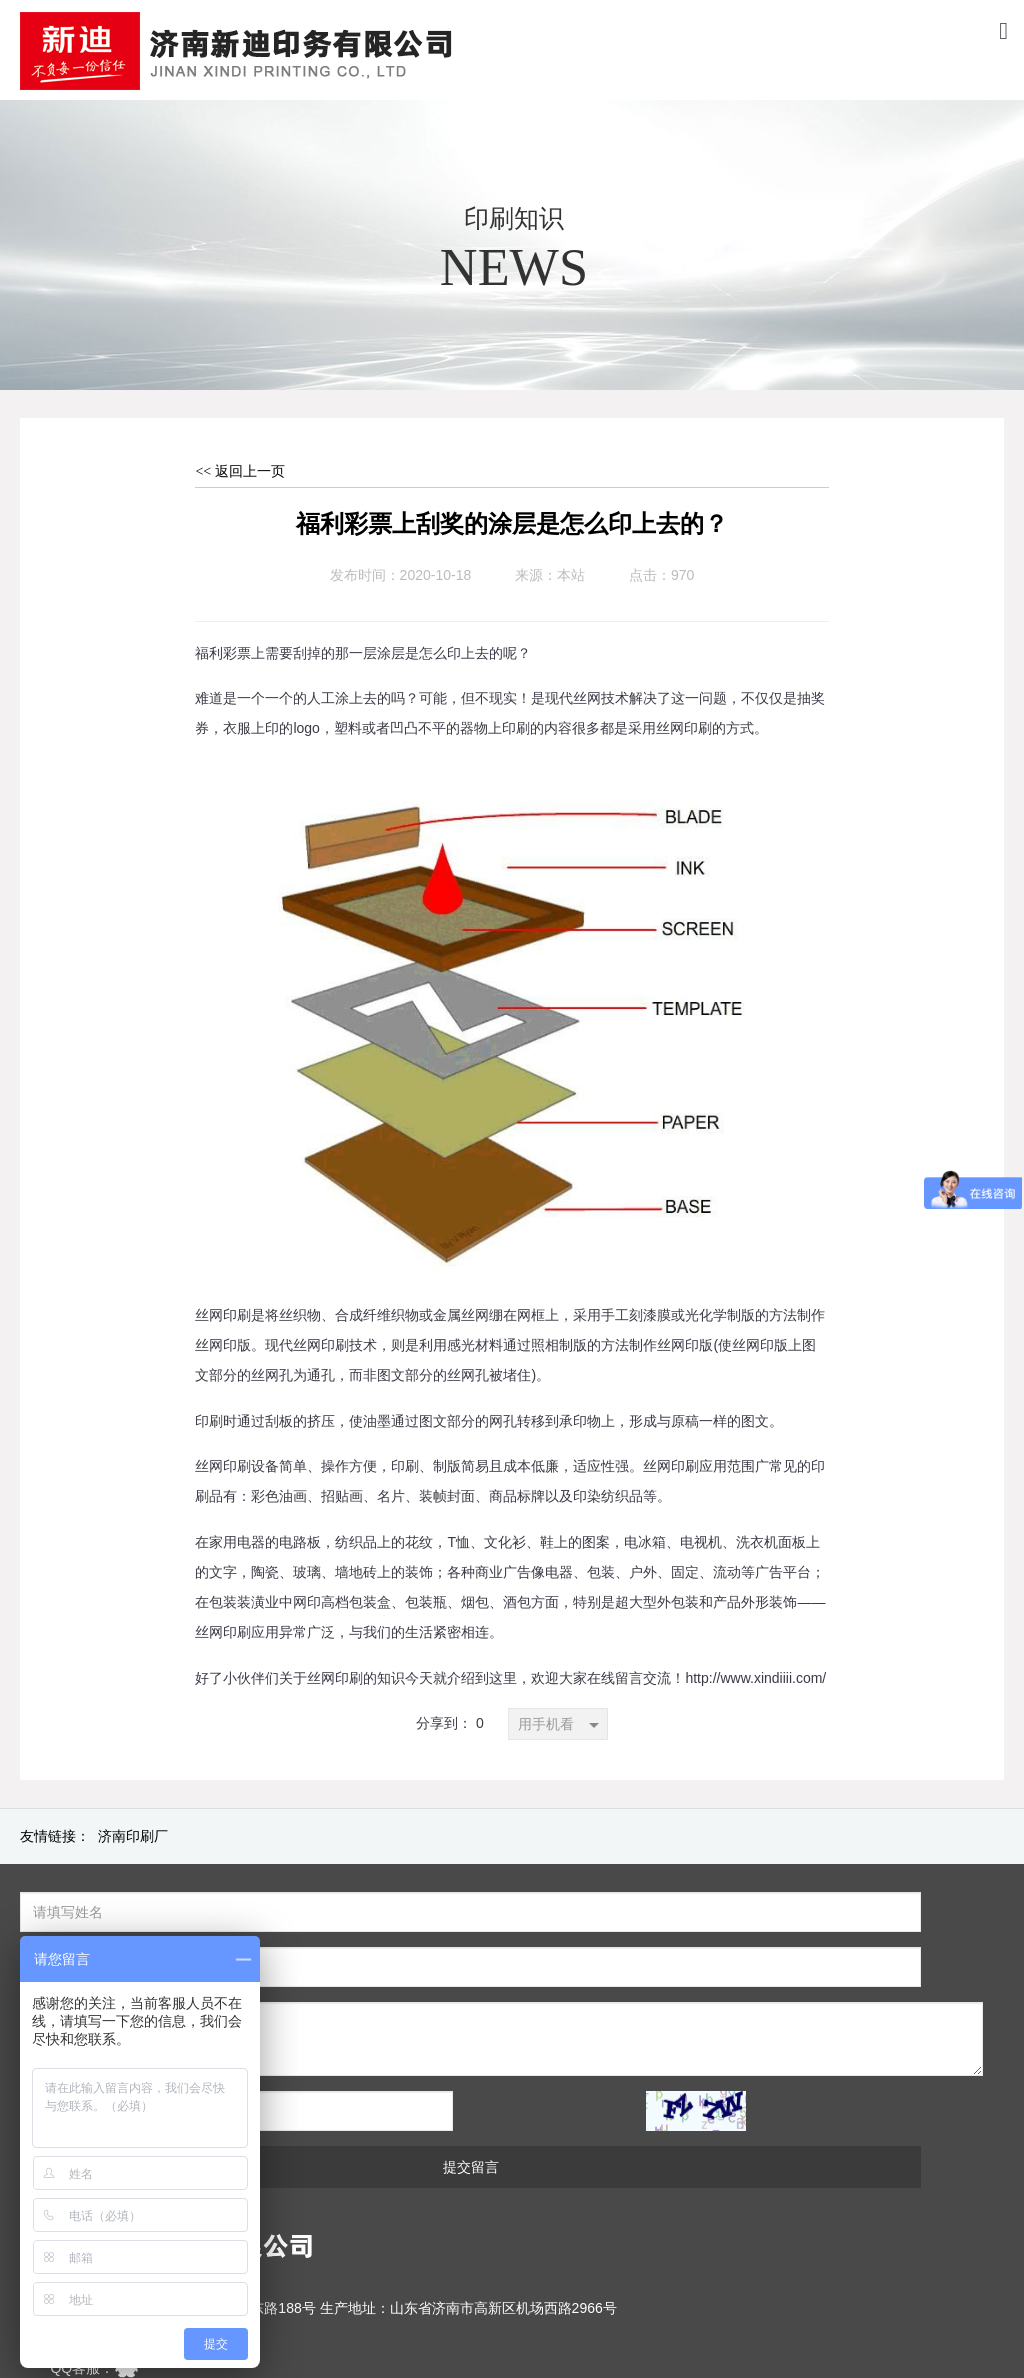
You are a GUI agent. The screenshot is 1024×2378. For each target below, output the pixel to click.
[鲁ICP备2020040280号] (494, 2319)
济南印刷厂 (133, 1836)
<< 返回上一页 (239, 471)
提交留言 (748, 2057)
